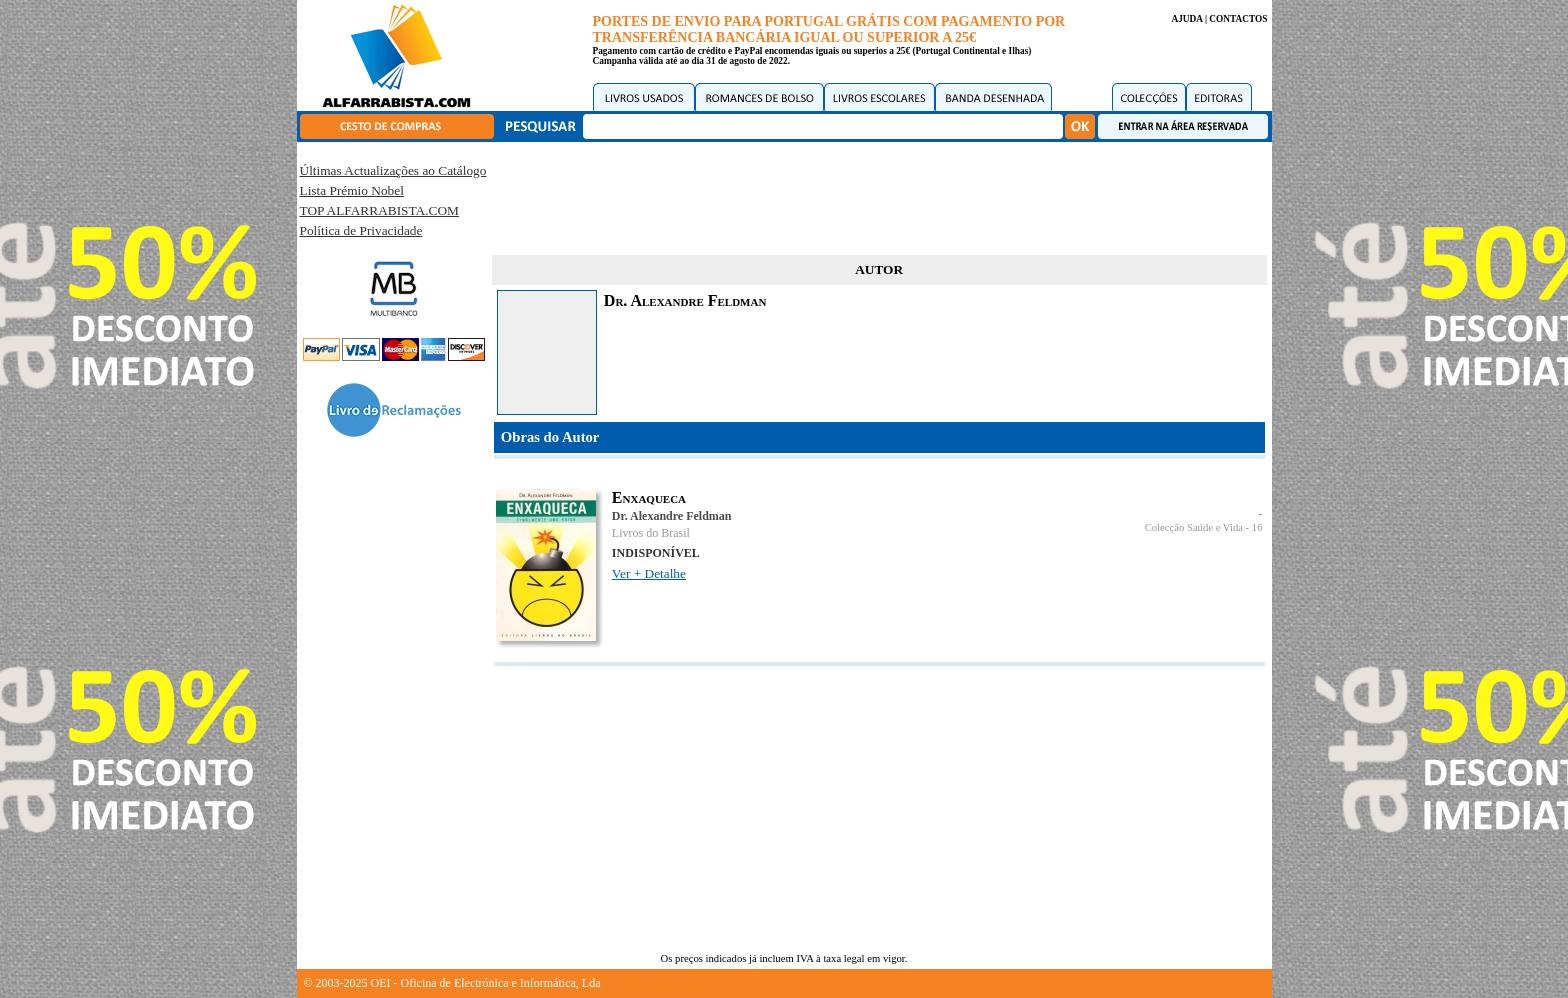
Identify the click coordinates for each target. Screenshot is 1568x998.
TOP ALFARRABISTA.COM (379, 210)
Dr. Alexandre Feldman (672, 516)
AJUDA (1186, 19)
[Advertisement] (879, 195)
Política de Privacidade (361, 230)
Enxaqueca (649, 497)
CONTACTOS (1238, 19)
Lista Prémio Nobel (352, 190)
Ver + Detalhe (649, 573)
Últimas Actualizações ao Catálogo (393, 170)
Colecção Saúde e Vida (1194, 527)
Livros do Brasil (651, 533)
